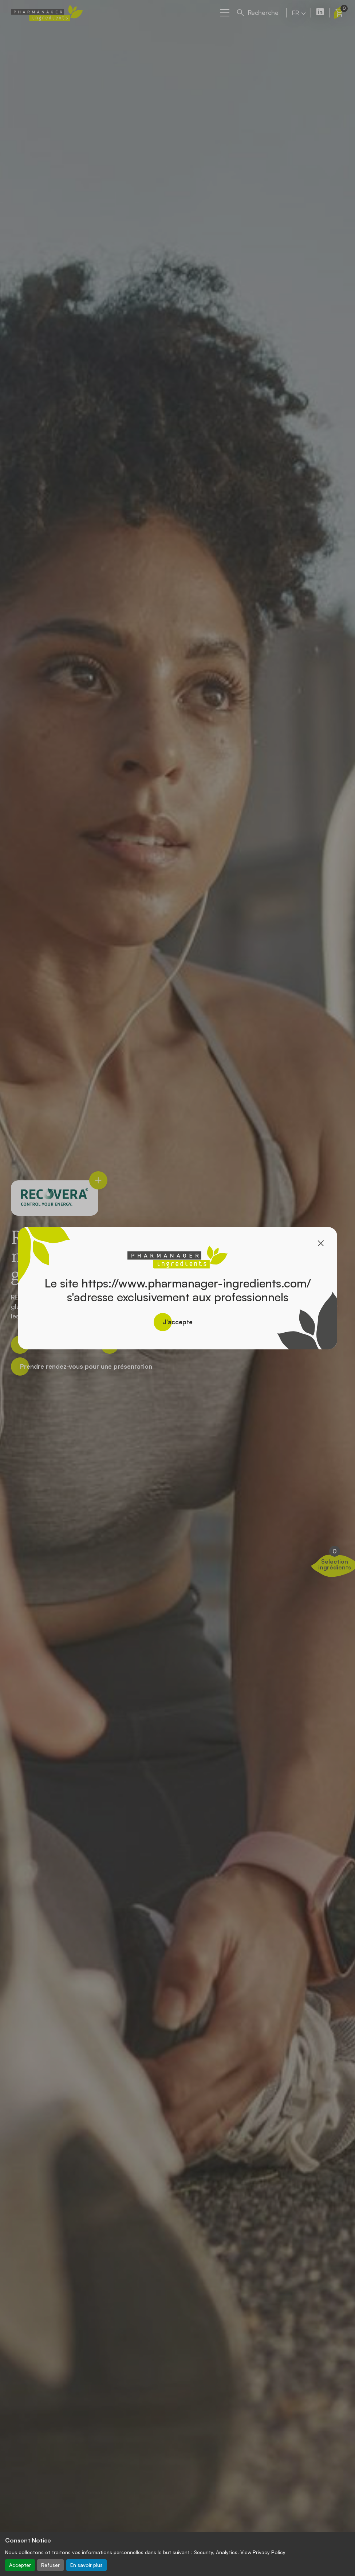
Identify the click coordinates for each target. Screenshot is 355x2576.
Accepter (20, 2565)
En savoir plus (86, 2565)
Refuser (50, 2565)
